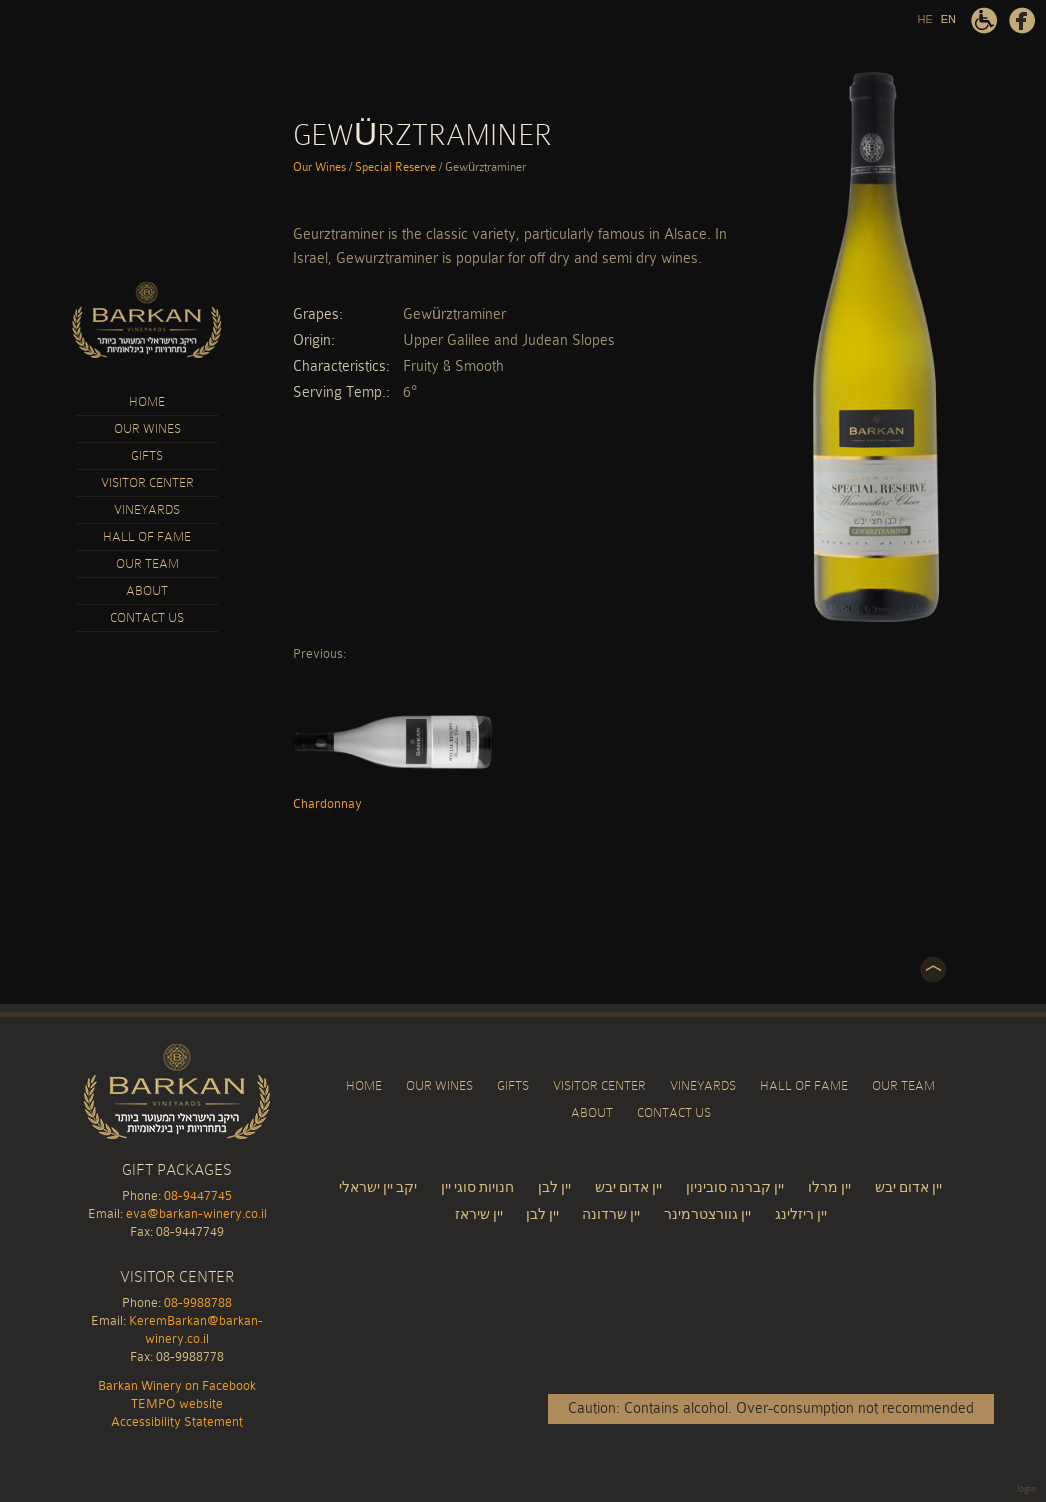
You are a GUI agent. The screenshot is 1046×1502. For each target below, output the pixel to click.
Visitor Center (147, 482)
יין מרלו (829, 1187)
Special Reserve (395, 167)
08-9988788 (198, 1302)
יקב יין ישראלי (378, 1187)
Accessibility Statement (984, 21)
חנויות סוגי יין (477, 1187)
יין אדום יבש (628, 1187)
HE (924, 19)
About (147, 590)
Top (933, 970)
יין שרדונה (611, 1214)
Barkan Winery (147, 322)
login (1026, 1489)
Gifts (147, 455)
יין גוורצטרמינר (707, 1214)
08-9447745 (198, 1195)
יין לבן (554, 1187)
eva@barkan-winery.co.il (196, 1213)
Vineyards (147, 509)
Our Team (147, 563)
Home (147, 401)
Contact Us (147, 617)
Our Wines (147, 428)
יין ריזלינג (801, 1214)
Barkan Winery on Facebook (1022, 21)
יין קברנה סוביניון (735, 1187)
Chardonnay (393, 741)
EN (948, 19)
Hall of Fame (147, 536)
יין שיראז (480, 1214)
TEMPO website (177, 1403)
